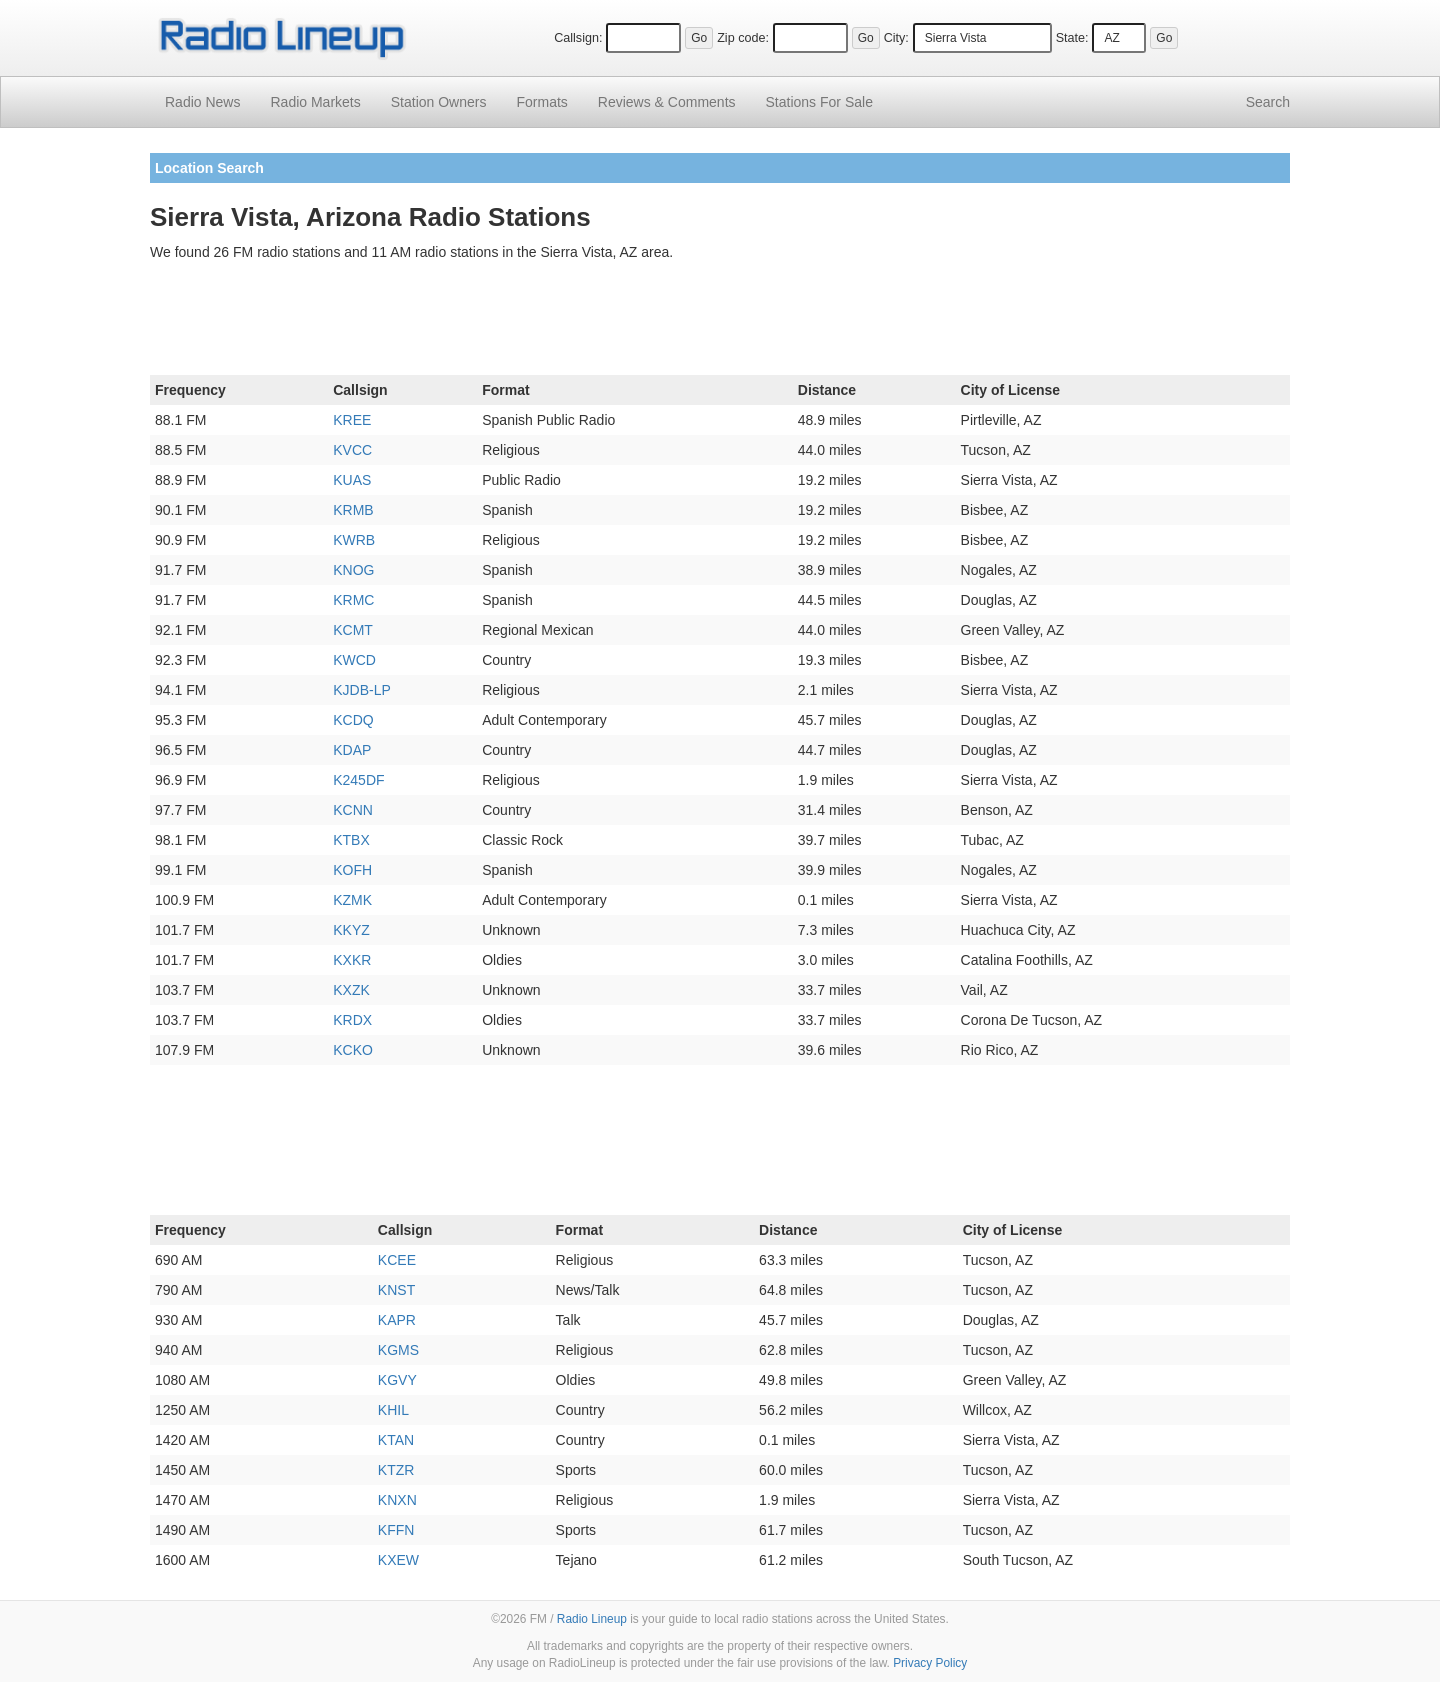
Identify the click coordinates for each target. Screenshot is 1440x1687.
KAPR (397, 1320)
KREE (352, 420)
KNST (396, 1290)
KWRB (354, 540)
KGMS (398, 1350)
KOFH (352, 870)
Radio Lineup (592, 1619)
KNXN (397, 1500)
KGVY (397, 1380)
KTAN (396, 1440)
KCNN (353, 810)
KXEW (398, 1560)
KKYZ (351, 930)
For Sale (819, 102)
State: (1072, 38)
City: (896, 38)
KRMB (353, 510)
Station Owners (439, 102)
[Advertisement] (720, 322)
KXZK (351, 990)
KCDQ (353, 720)
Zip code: (743, 38)
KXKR (352, 960)
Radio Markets (315, 102)
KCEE (397, 1260)
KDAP (352, 750)
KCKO (353, 1050)
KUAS (352, 480)
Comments (667, 102)
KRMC (353, 600)
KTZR (396, 1470)
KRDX (352, 1020)
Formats (541, 102)
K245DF (358, 780)
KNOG (353, 570)
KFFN (396, 1530)
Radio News (202, 102)
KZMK (352, 900)
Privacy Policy (930, 1663)
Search (1268, 102)
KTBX (351, 840)
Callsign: (578, 38)
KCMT (353, 630)
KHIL (393, 1410)
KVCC (352, 450)
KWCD (354, 660)
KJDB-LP (362, 690)
